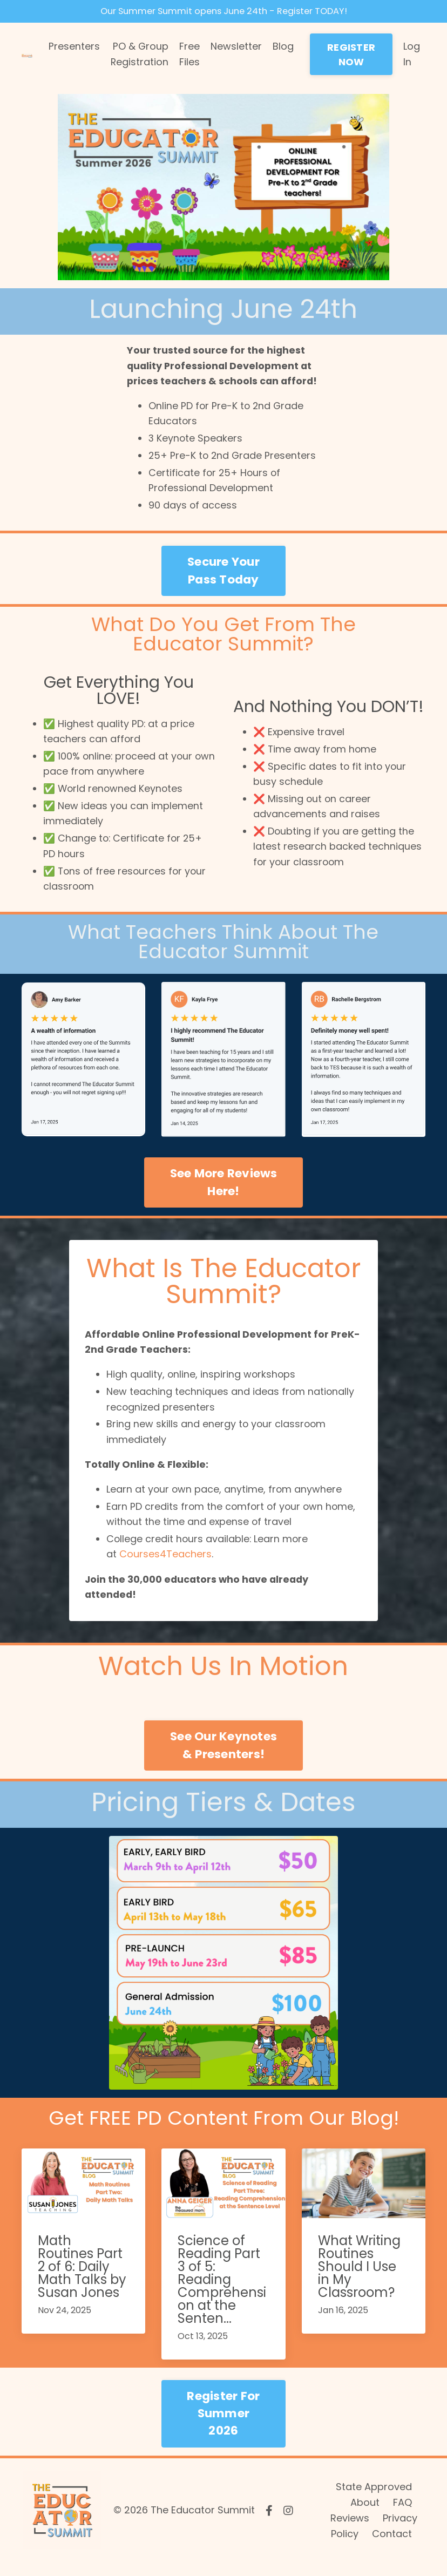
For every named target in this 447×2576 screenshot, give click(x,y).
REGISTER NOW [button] (351, 56)
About (365, 2516)
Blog (283, 48)
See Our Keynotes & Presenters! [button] (223, 1758)
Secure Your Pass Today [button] (223, 575)
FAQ (402, 2516)
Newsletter (236, 48)
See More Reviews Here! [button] (223, 1189)
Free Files (189, 55)
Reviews (349, 2531)
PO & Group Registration (139, 55)
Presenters (73, 48)
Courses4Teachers (166, 1565)
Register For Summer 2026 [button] (223, 2426)
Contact (392, 2546)
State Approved (374, 2500)
